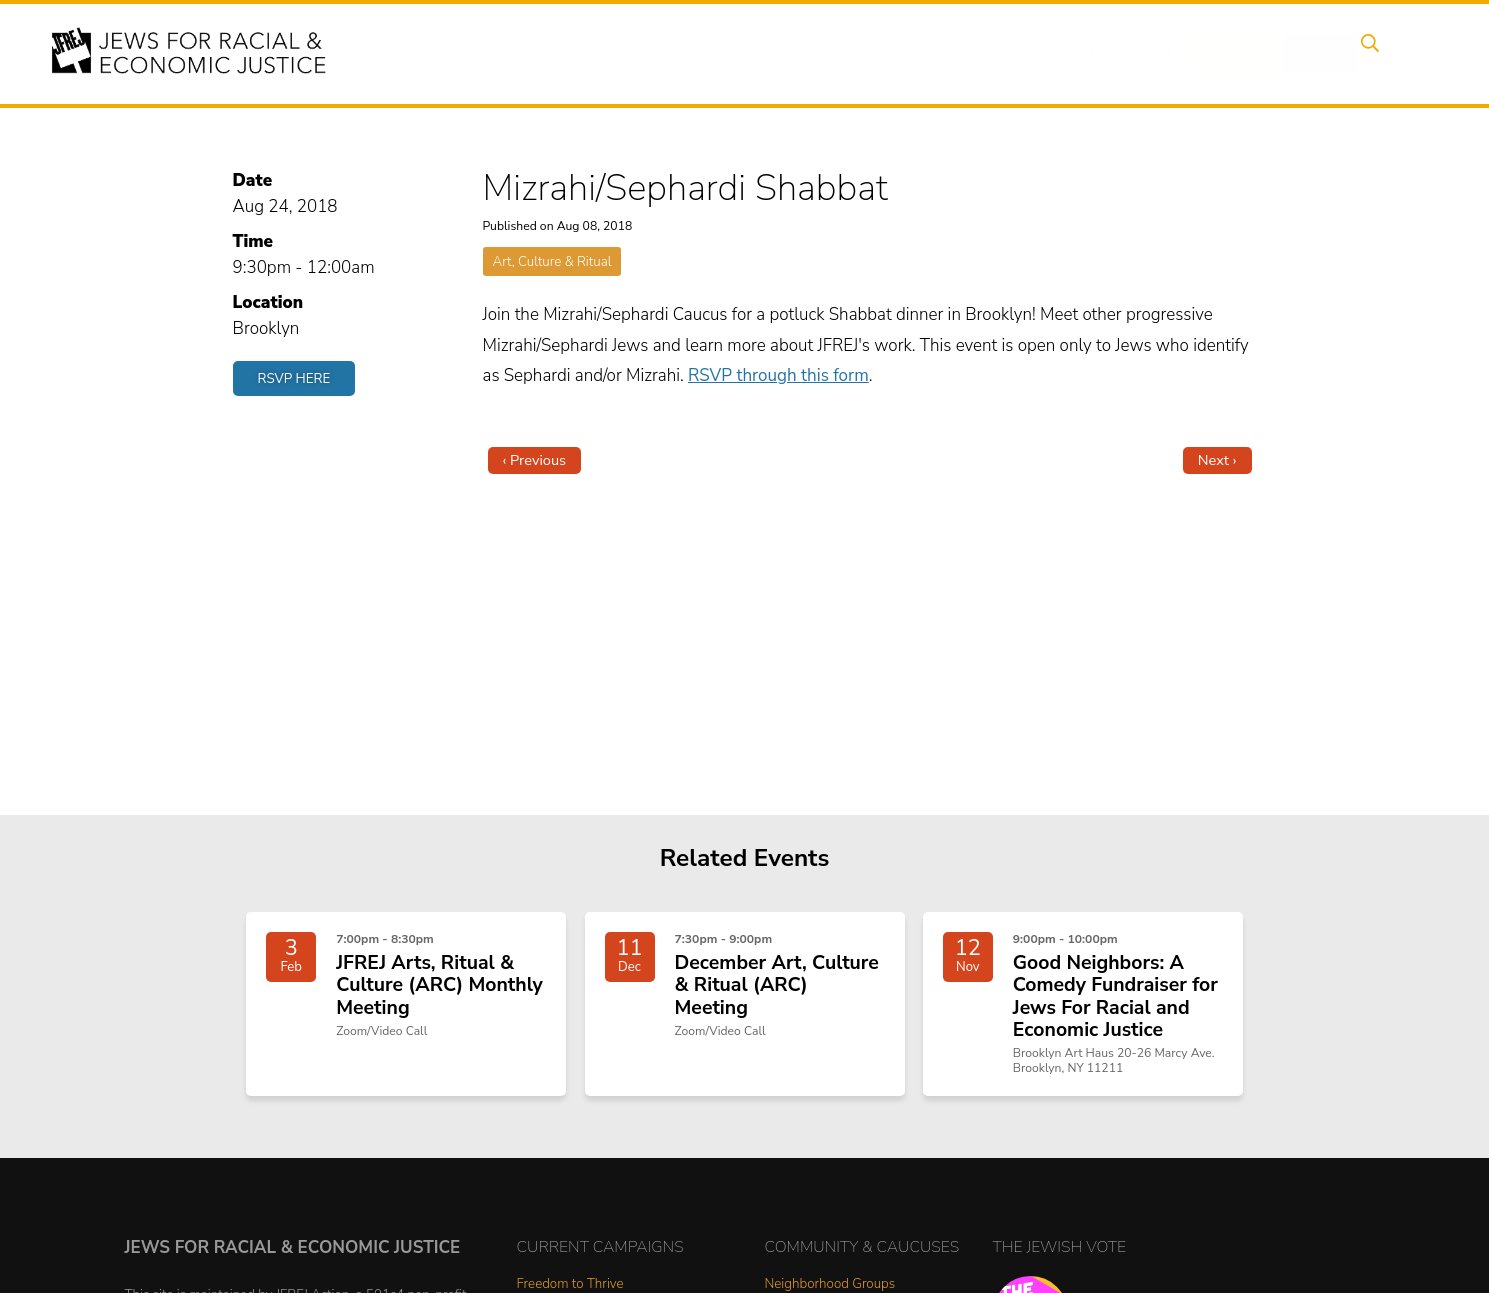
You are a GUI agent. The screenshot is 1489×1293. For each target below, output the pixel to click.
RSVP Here (294, 378)
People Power (927, 53)
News (1030, 53)
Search (1385, 53)
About (665, 53)
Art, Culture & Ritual (552, 261)
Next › (1217, 460)
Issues (823, 53)
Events (744, 53)
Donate (1233, 53)
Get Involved (1128, 53)
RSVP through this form (778, 375)
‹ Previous (535, 460)
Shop (1309, 53)
